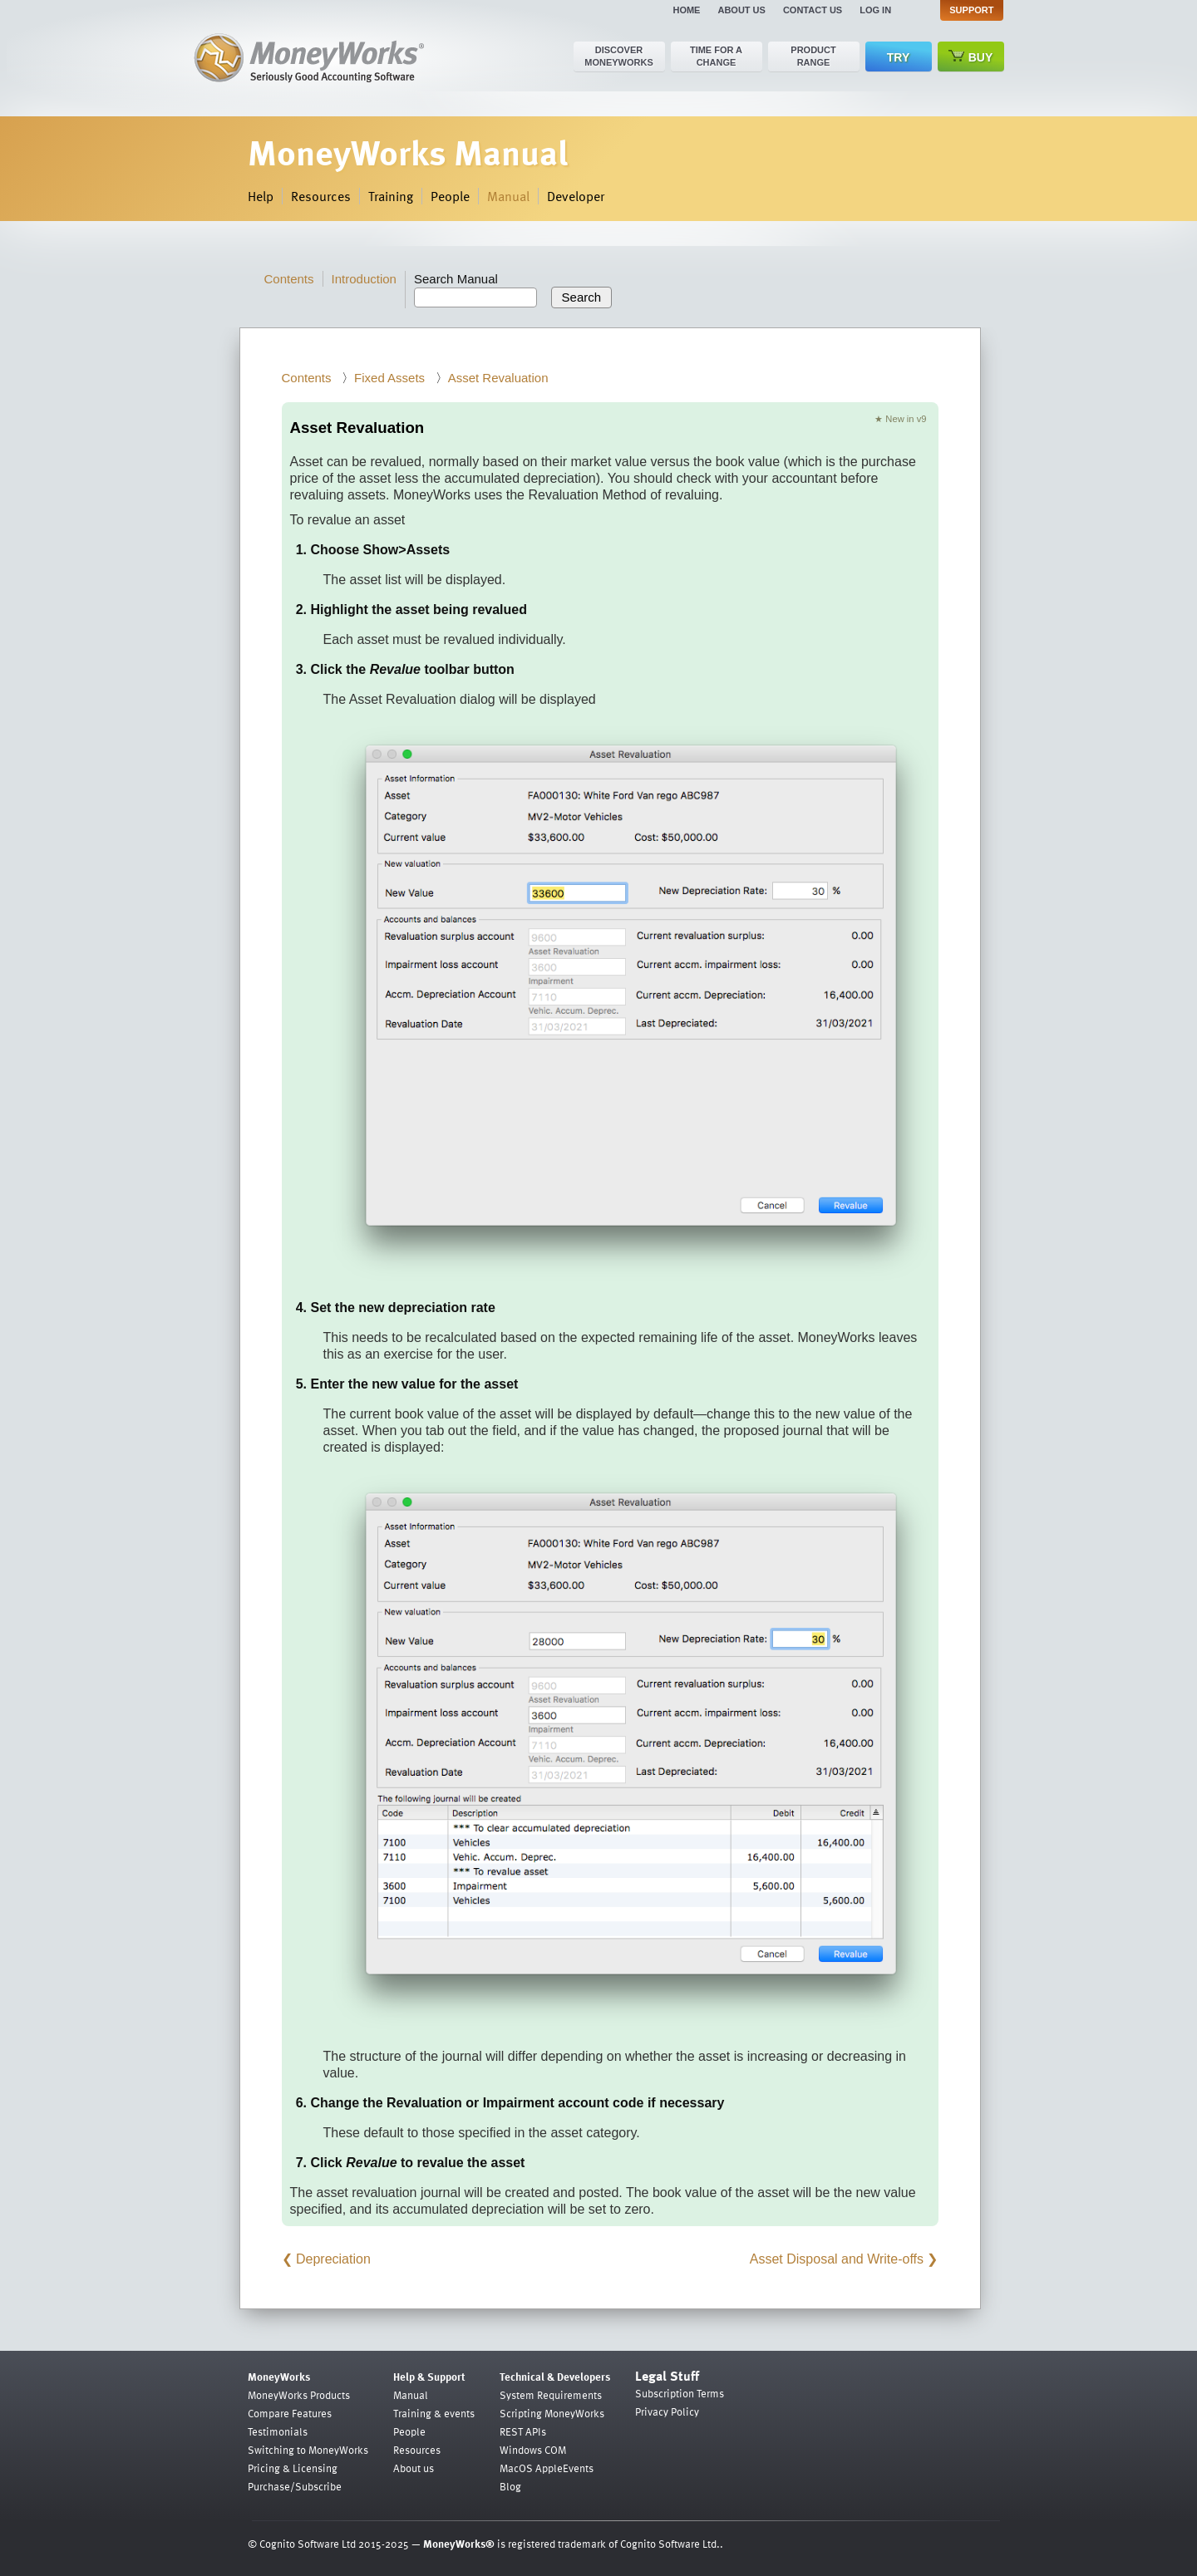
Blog (510, 2486)
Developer (575, 196)
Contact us (812, 10)
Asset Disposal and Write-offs (837, 2259)
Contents (289, 279)
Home (686, 10)
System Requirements (551, 2395)
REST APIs (523, 2431)
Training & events (434, 2413)
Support (971, 10)
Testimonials (278, 2431)
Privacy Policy (667, 2411)
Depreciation (333, 2259)
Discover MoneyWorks (618, 56)
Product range (813, 56)
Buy (970, 57)
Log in (875, 10)
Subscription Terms (679, 2393)
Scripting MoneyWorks (552, 2413)
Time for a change (716, 56)
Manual (508, 196)
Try (898, 57)
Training (390, 196)
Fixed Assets (389, 378)
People (450, 196)
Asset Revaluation (498, 378)
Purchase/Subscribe (295, 2486)
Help (260, 196)
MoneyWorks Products (299, 2395)
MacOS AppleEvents (547, 2468)
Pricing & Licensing (292, 2468)
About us (741, 10)
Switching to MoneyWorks (308, 2449)
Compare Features (290, 2413)
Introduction (364, 279)
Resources (321, 196)
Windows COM (533, 2449)
